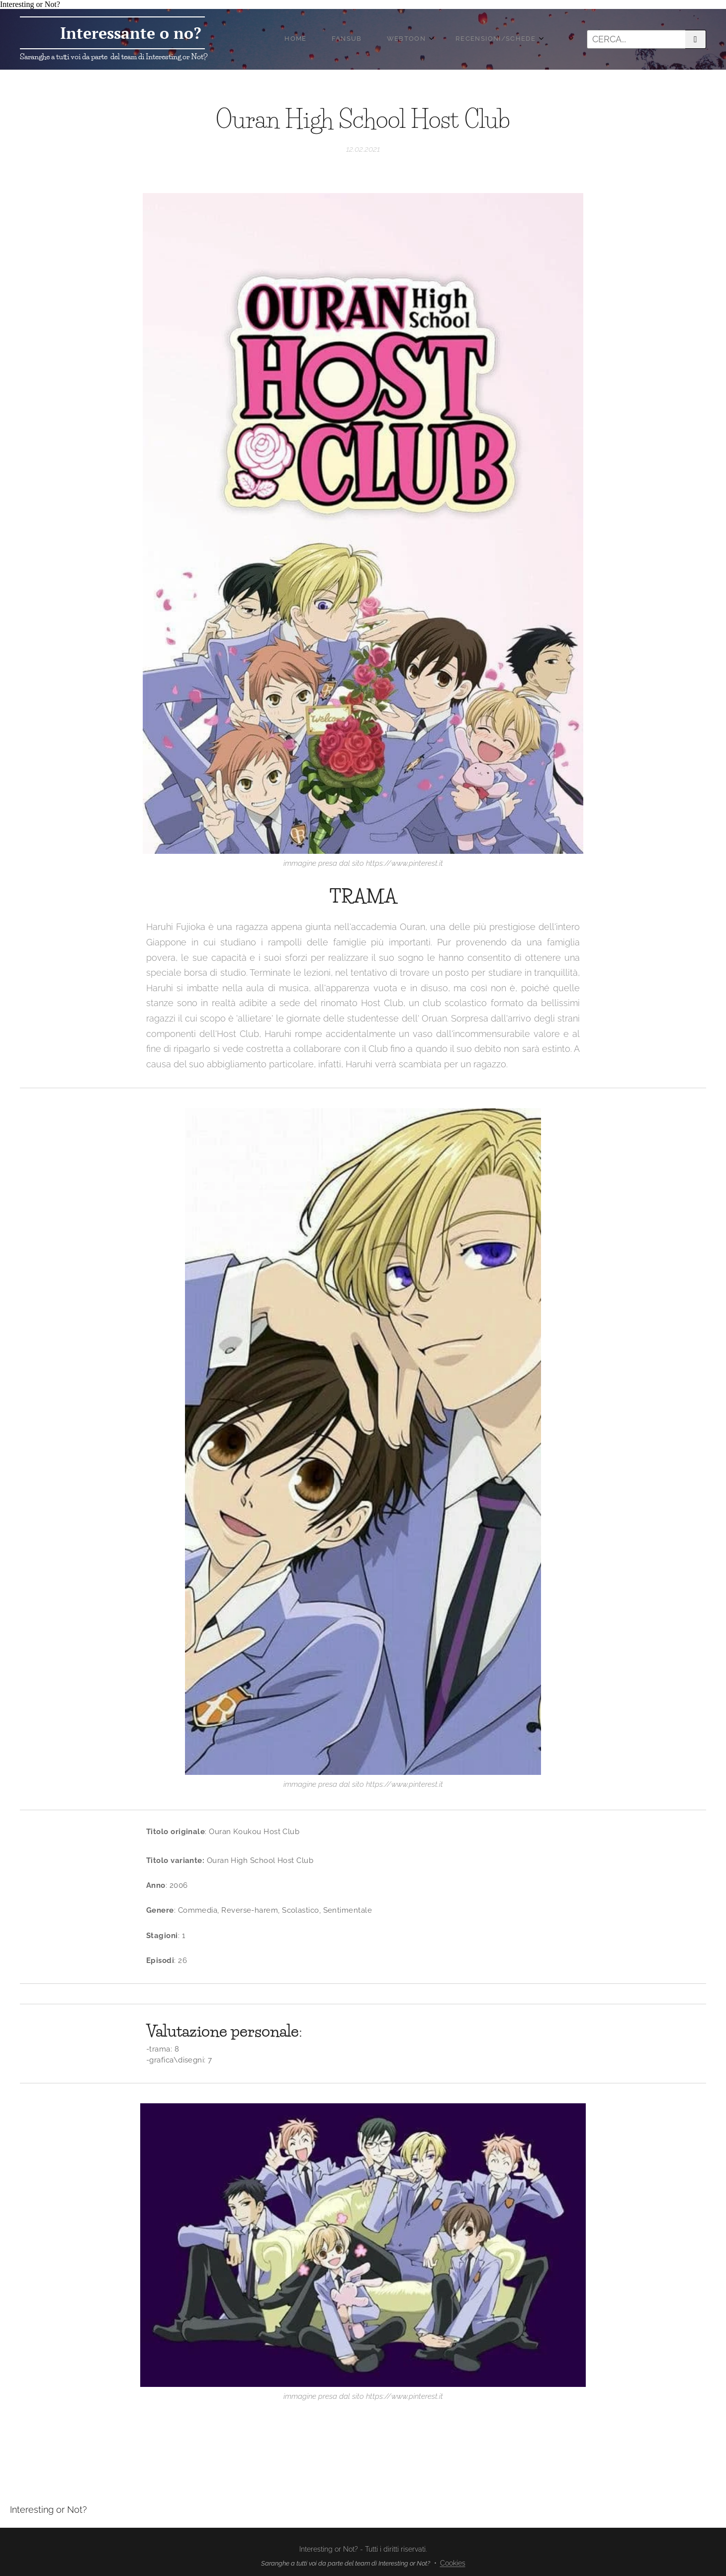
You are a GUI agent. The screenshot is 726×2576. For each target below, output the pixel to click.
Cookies (452, 2563)
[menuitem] (382, 39)
